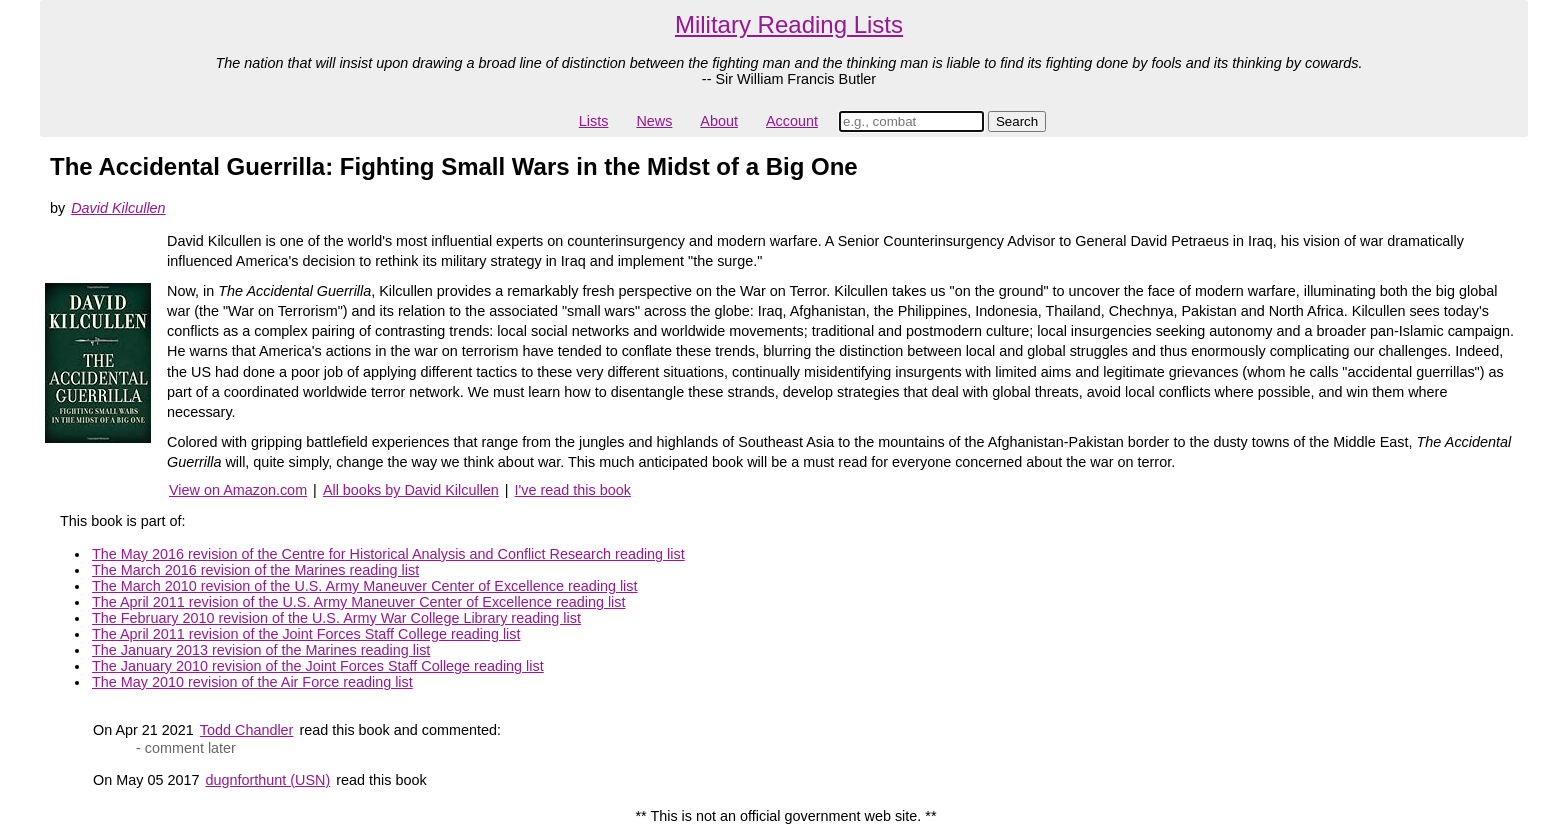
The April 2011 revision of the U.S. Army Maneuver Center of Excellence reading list (359, 602)
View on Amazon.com (238, 490)
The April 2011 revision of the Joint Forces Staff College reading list (306, 634)
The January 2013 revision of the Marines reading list (261, 650)
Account (792, 121)
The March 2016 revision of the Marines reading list (255, 570)
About (719, 121)
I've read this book (573, 490)
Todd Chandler (247, 730)
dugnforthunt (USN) (267, 780)
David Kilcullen (118, 208)
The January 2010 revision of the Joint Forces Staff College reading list (318, 666)
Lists (594, 121)
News (654, 121)
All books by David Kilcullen (411, 490)
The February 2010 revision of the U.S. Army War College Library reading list (336, 618)
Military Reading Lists (789, 24)
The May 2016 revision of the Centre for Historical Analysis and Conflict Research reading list (388, 554)
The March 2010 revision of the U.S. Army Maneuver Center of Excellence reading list (365, 586)
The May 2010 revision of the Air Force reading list (252, 682)
